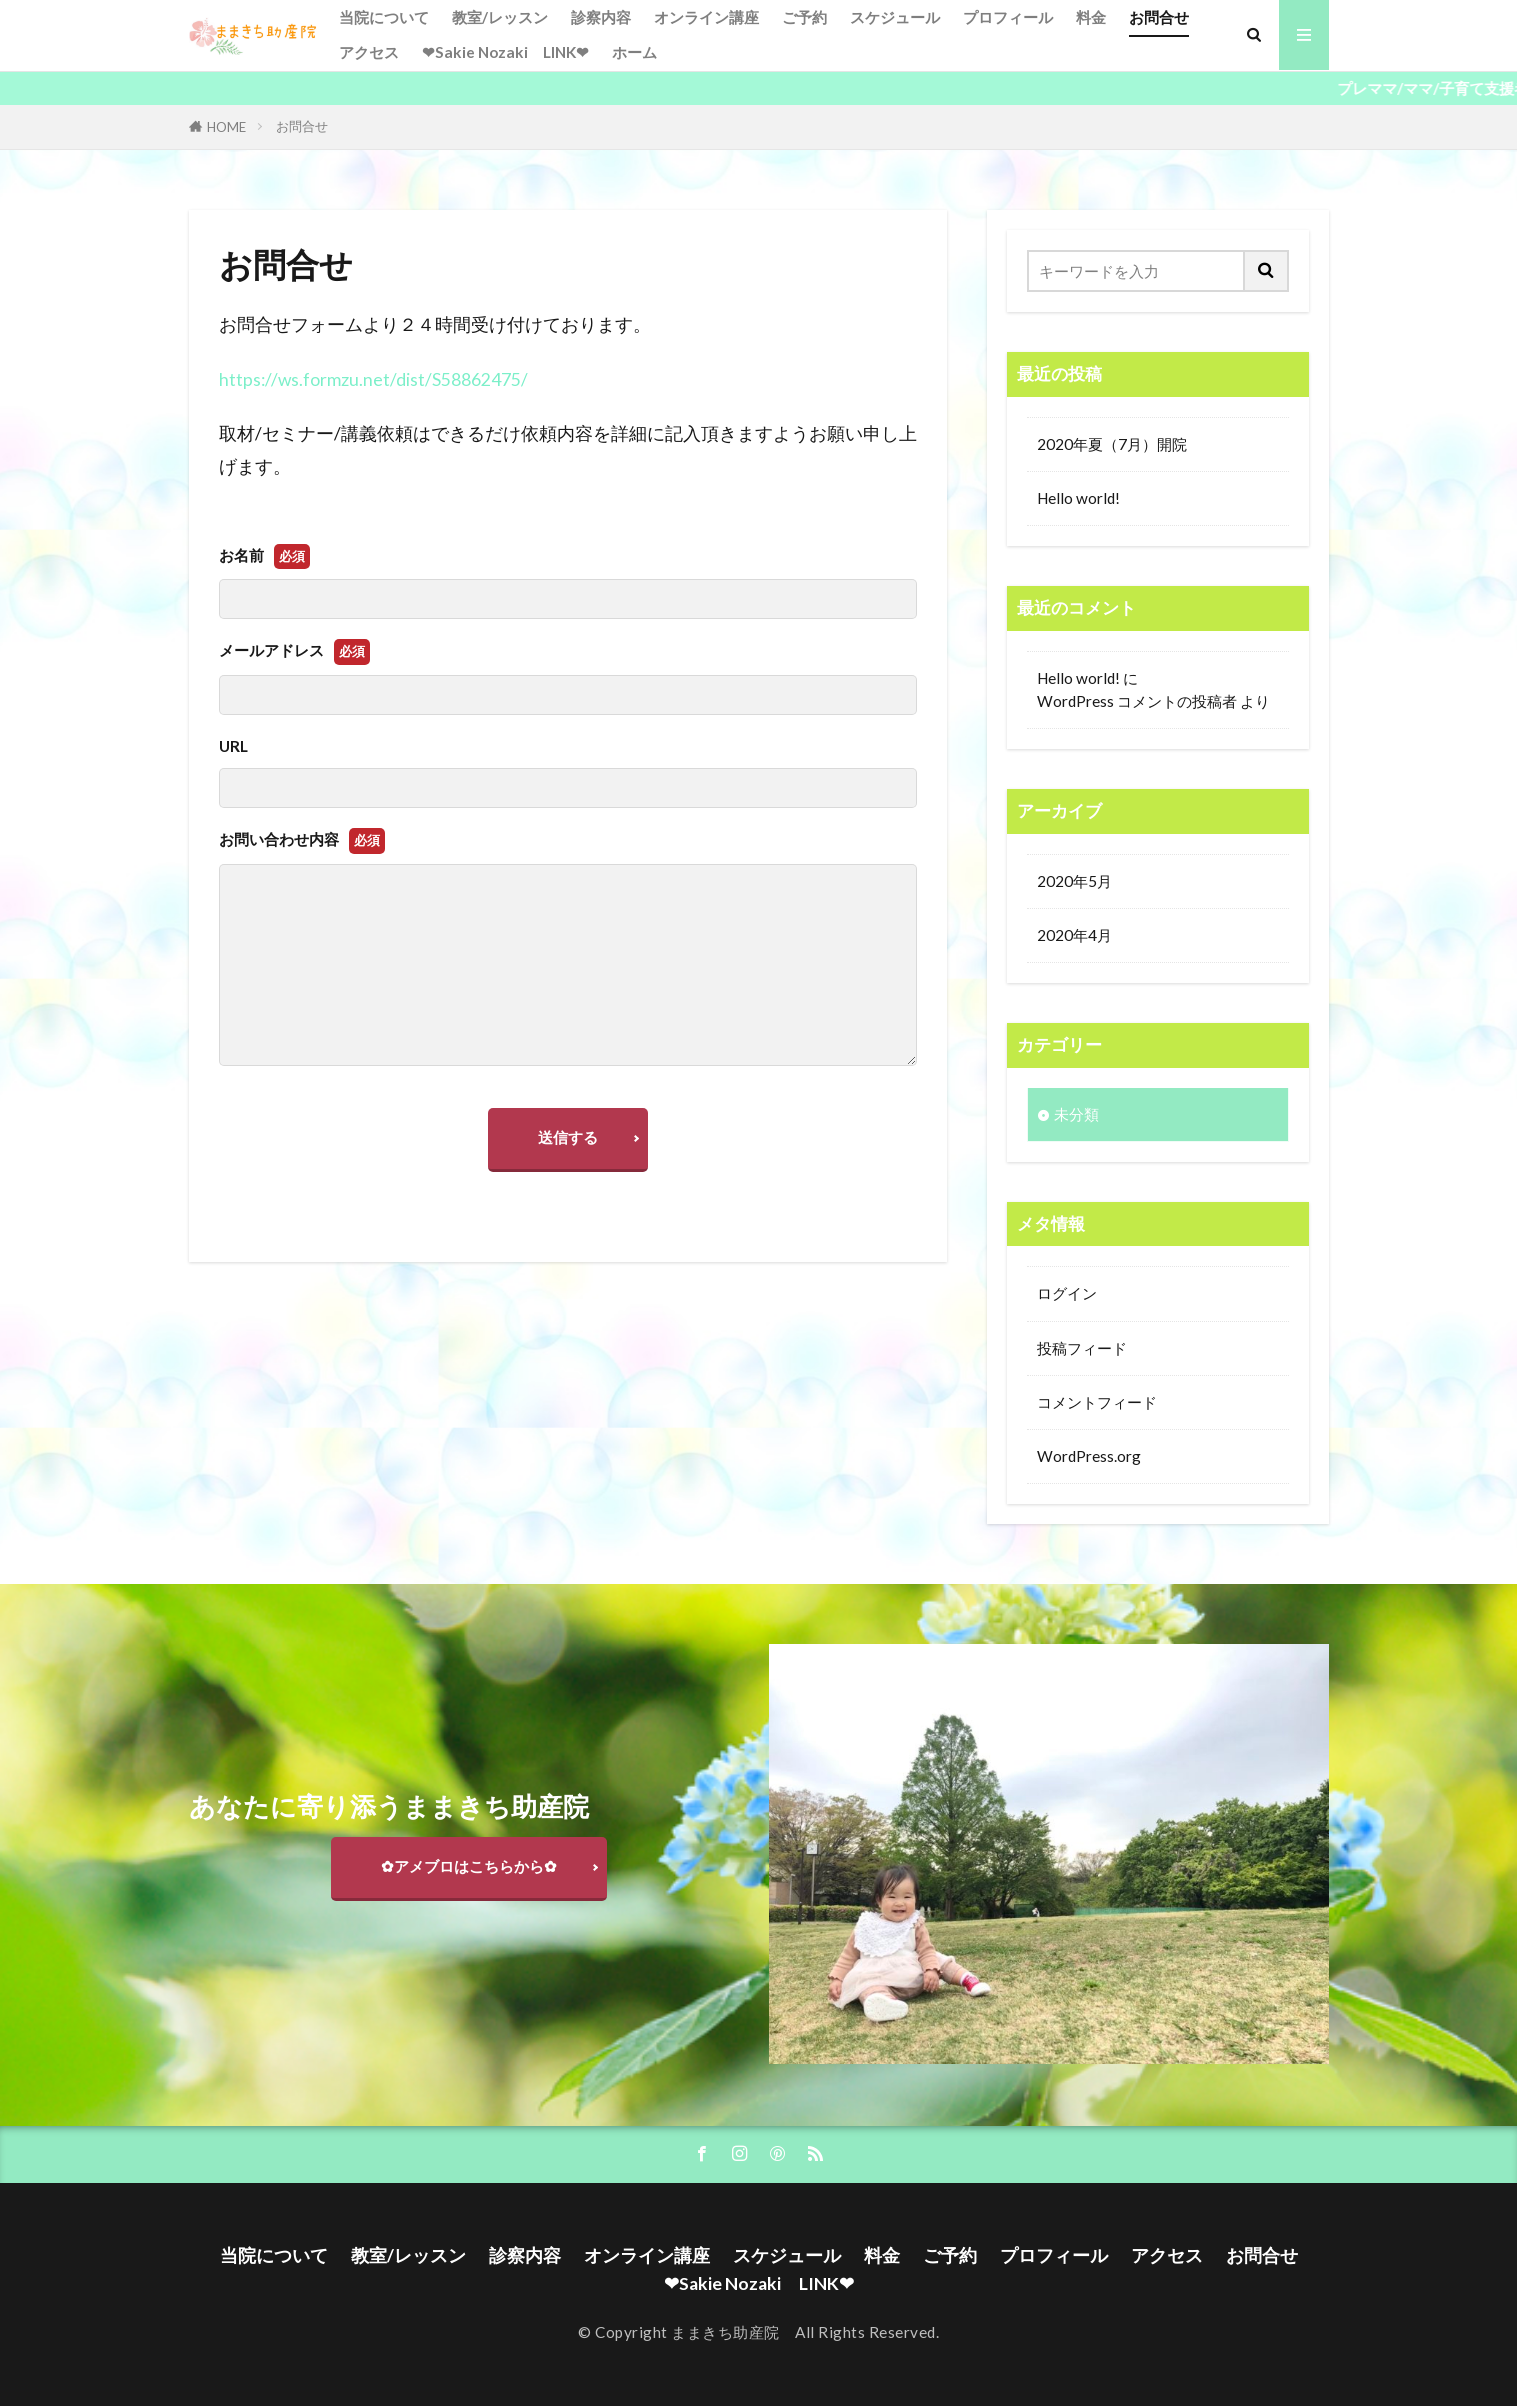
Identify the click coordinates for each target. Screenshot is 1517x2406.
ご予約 (804, 17)
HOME (226, 127)
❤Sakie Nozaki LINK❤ (505, 52)
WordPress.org (1089, 1456)
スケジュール (895, 17)
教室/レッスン (500, 17)
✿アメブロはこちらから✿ (469, 1866)
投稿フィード (1082, 1348)
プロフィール (1008, 17)
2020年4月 (1074, 935)
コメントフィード (1097, 1402)
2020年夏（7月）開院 (1112, 444)
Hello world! (1078, 498)
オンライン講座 (706, 17)
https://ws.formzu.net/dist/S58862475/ (373, 379)
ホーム (634, 52)
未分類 (1076, 1114)
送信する (568, 1137)
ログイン (1067, 1293)
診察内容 (601, 17)
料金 (1091, 17)
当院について (384, 17)
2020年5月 (1074, 881)
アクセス (369, 52)
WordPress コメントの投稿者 (1137, 701)
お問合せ (1159, 17)
